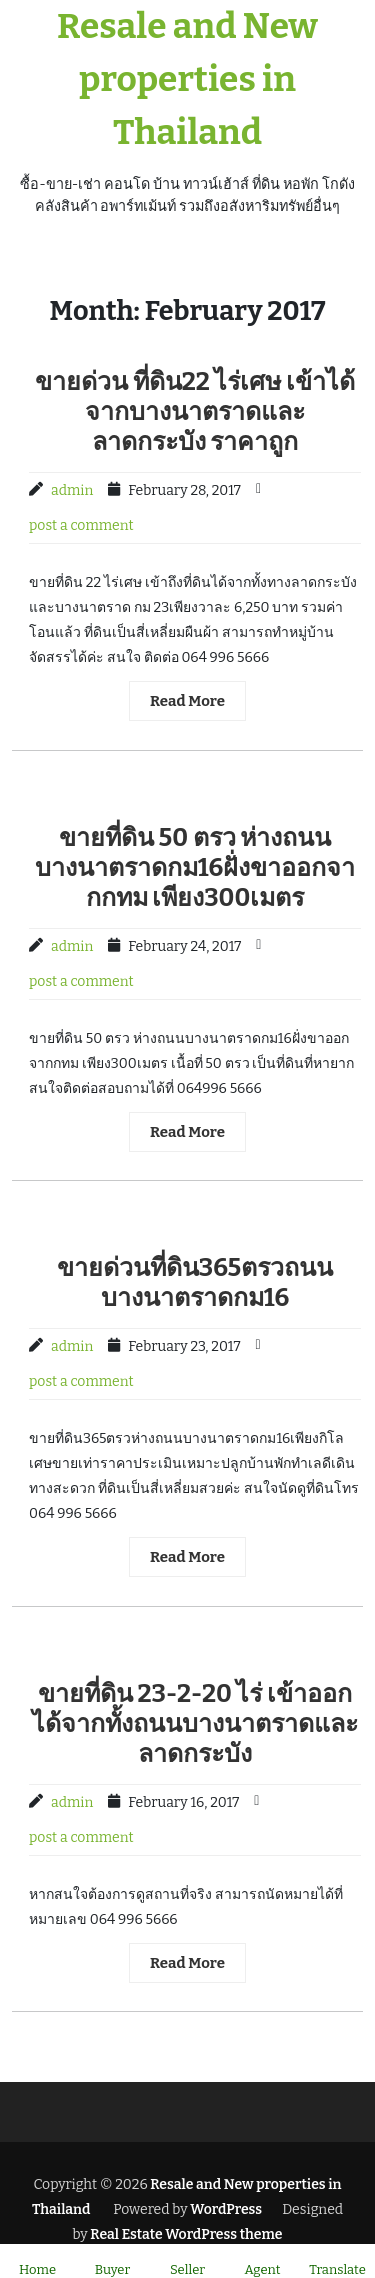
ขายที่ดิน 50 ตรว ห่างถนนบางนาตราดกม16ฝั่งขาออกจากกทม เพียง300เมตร (195, 868)
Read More (187, 701)
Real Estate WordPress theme (185, 2234)
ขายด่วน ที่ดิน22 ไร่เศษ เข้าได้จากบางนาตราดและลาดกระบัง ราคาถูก (195, 412)
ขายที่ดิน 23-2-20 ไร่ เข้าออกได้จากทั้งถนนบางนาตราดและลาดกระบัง (195, 1724)
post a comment (81, 525)
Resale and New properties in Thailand (187, 79)
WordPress (226, 2209)
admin (72, 490)
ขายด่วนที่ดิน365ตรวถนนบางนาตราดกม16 (195, 1283)
